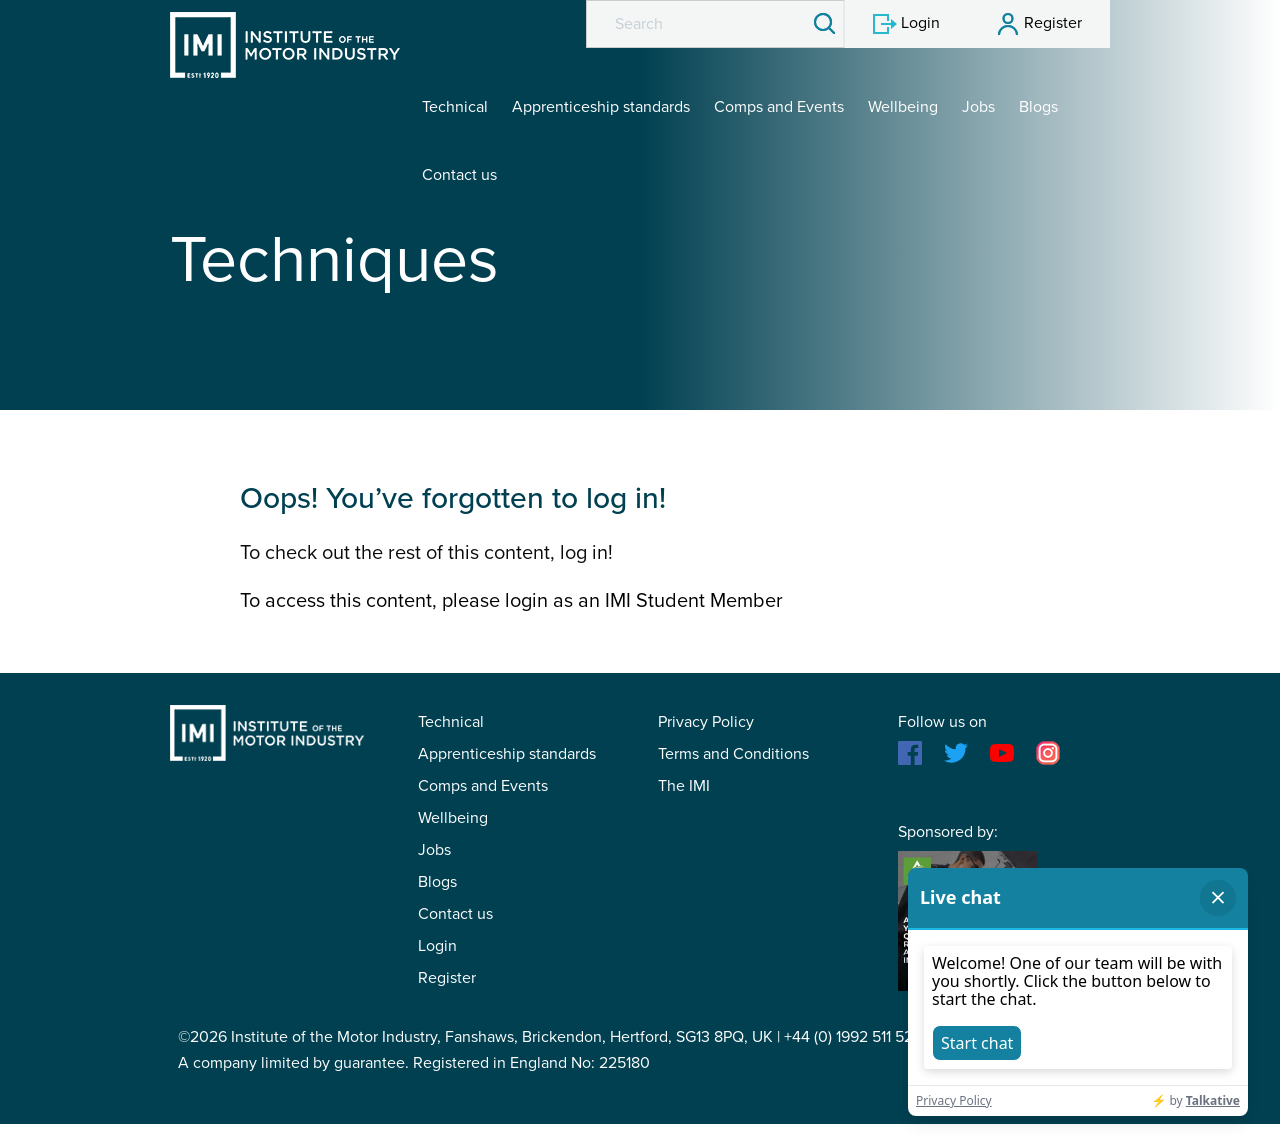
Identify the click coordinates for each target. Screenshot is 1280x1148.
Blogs (1038, 107)
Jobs (978, 107)
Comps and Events (779, 107)
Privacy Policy (706, 722)
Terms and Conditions (733, 754)
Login (437, 946)
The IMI (684, 786)
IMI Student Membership (285, 45)
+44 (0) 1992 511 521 (851, 1037)
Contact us (459, 175)
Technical (455, 107)
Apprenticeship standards (601, 107)
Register (447, 978)
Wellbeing (903, 107)
